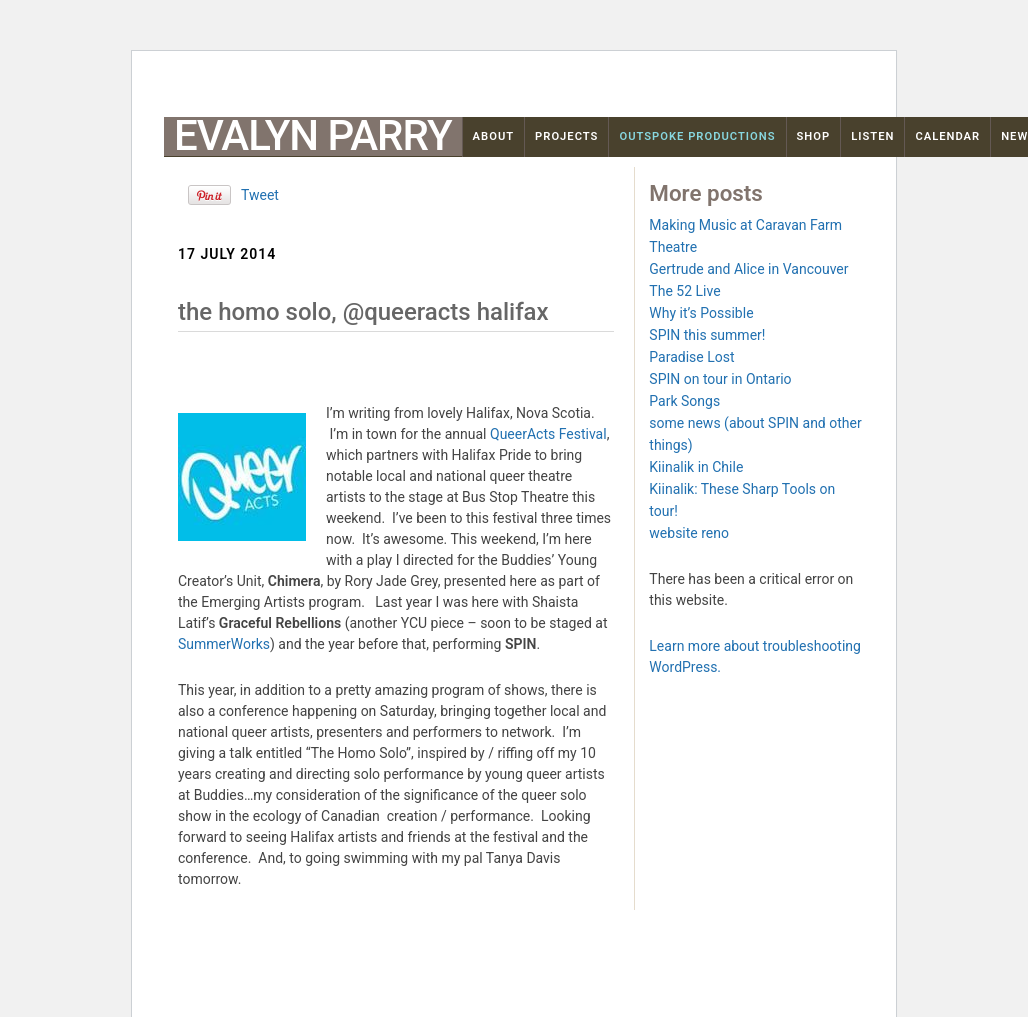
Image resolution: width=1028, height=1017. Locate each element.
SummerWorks (224, 644)
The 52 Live (684, 291)
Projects (566, 136)
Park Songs (684, 401)
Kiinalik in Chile (696, 467)
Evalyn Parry (313, 136)
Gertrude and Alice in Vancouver (748, 269)
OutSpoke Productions (697, 136)
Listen (872, 136)
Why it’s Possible (701, 313)
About (494, 136)
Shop (814, 136)
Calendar (947, 136)
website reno (689, 533)
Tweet (260, 195)
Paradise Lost (691, 357)
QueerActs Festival (548, 434)
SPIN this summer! (707, 335)
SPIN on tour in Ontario (720, 379)
